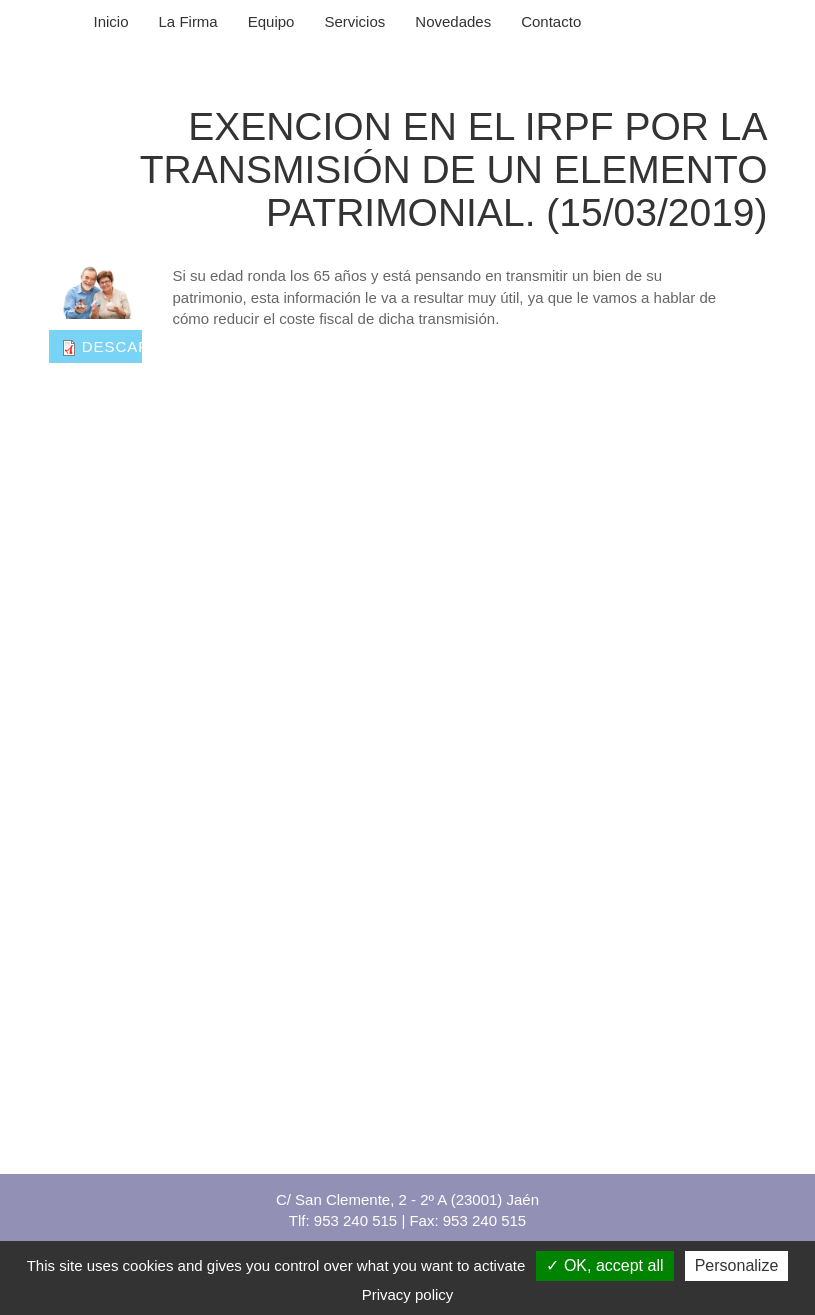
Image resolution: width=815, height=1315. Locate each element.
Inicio (111, 21)
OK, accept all (604, 1265)
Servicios (354, 21)
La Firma (188, 21)
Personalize (737, 1265)
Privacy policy (408, 1294)
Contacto (551, 21)
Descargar (134, 346)
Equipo (271, 21)
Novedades (453, 21)
